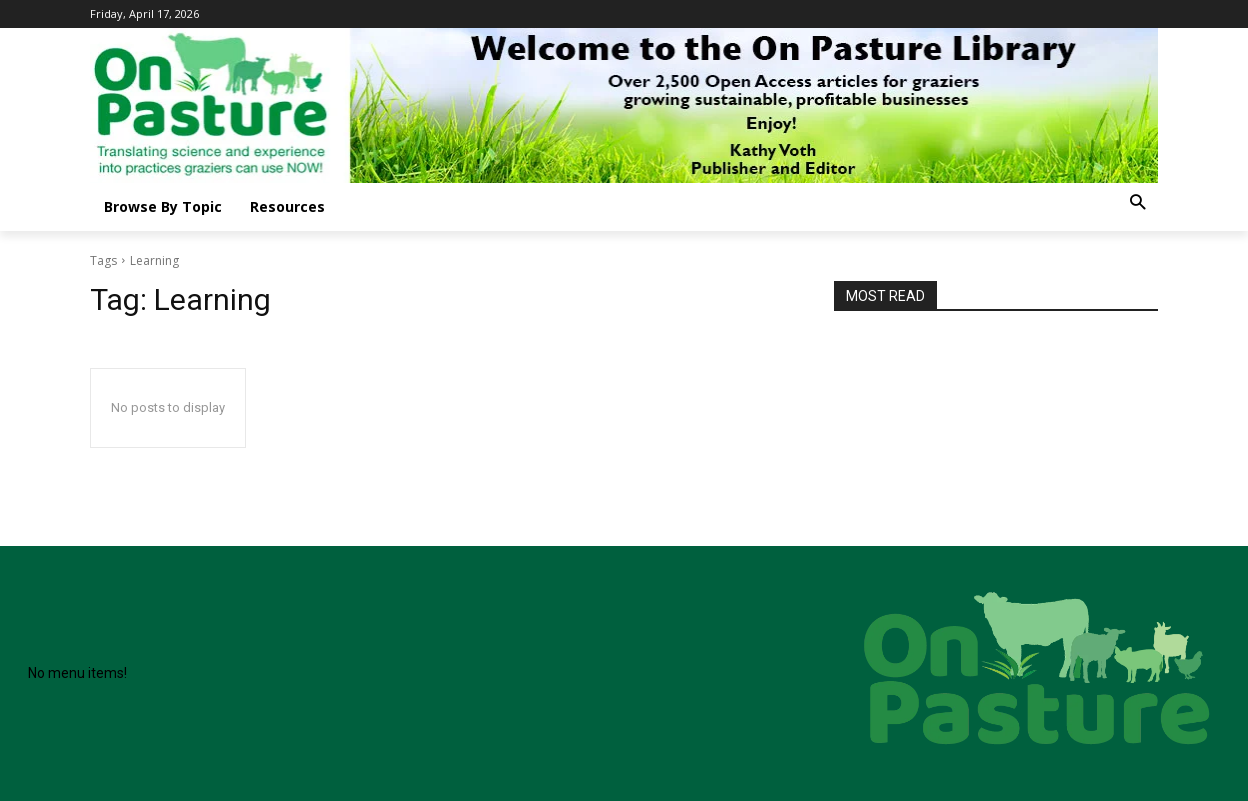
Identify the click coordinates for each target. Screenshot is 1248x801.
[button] (1137, 203)
